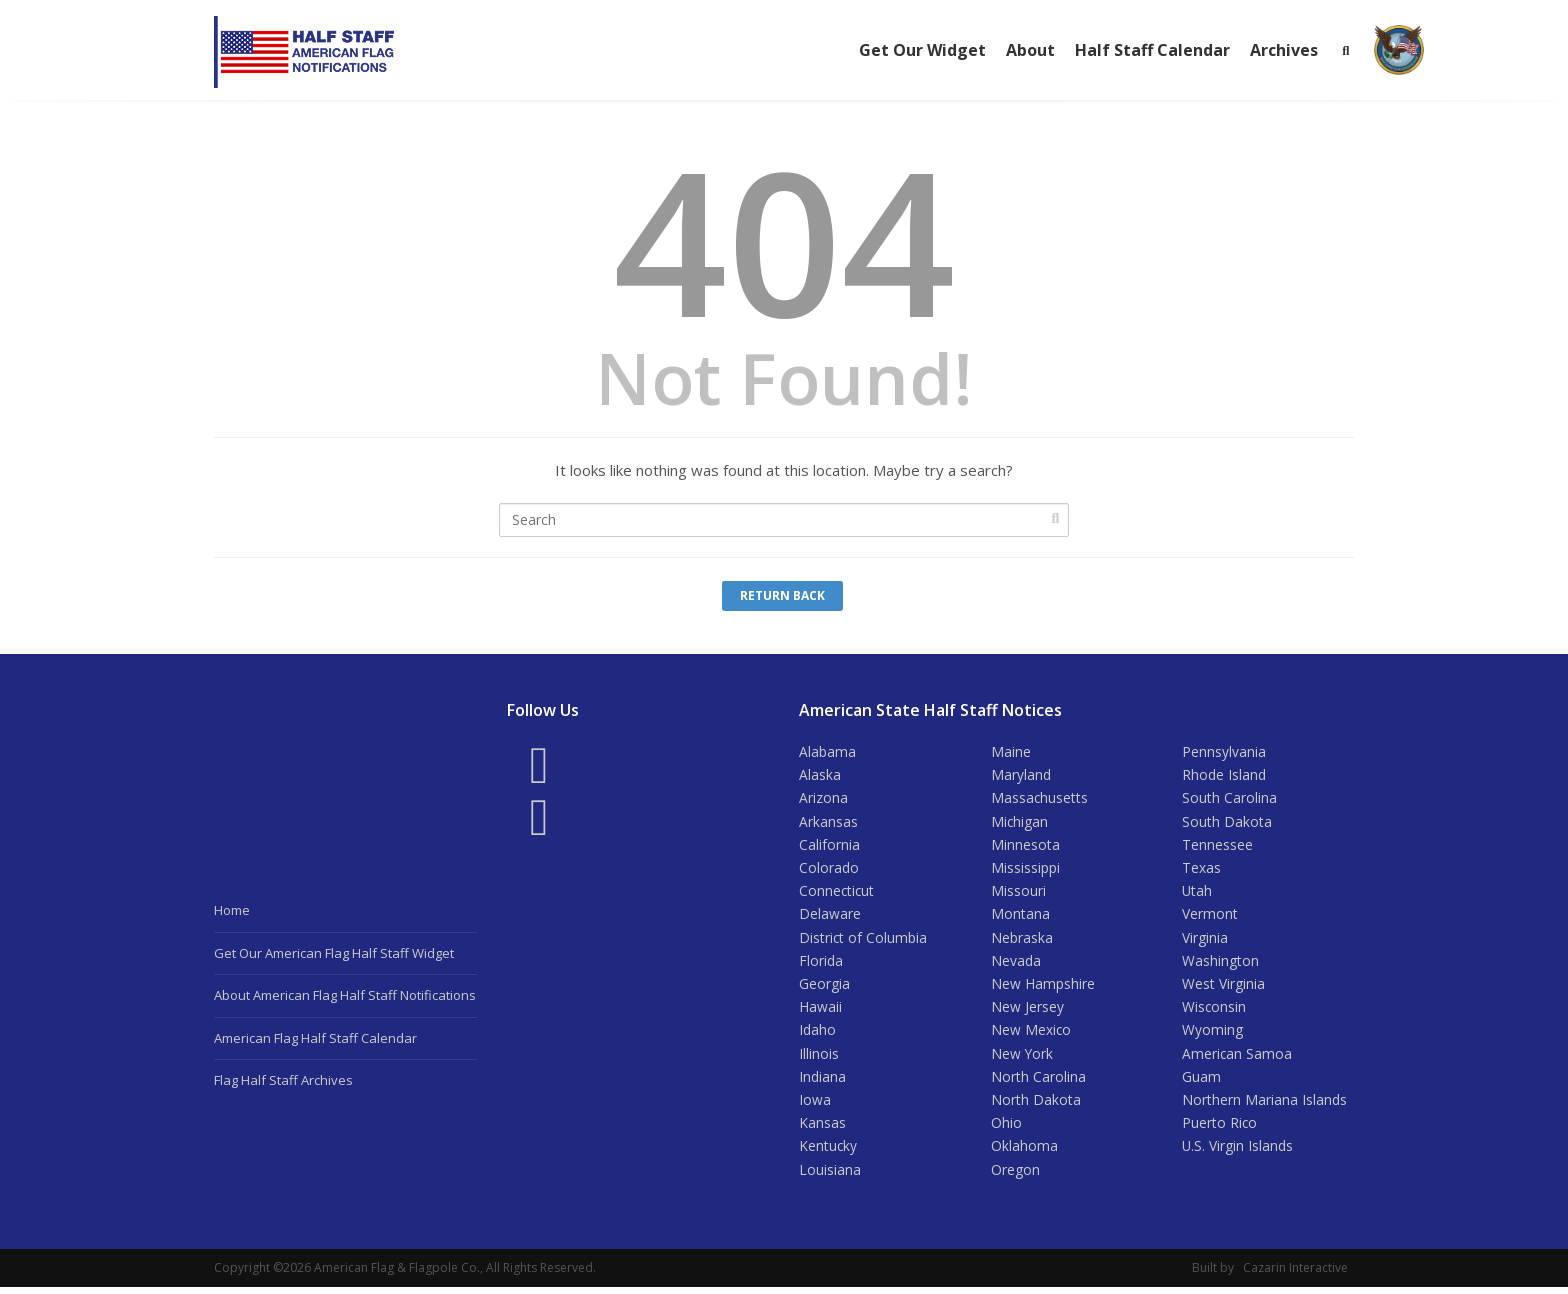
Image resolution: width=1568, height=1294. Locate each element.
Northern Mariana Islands (1264, 1105)
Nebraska (1022, 940)
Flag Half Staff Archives (283, 1080)
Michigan (1020, 822)
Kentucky (828, 1152)
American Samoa (1237, 1058)
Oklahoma (1024, 1152)
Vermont (1210, 916)
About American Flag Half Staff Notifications (345, 995)
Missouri (1018, 893)
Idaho (817, 1034)
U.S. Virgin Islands (1238, 1152)
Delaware (830, 916)
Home (232, 910)
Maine (1011, 751)
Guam (1201, 1081)
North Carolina (1038, 1081)
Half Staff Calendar (1152, 50)
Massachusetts (1040, 798)
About (1030, 50)
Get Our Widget (922, 50)
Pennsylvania (1224, 751)
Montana (1020, 916)
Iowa (815, 1105)
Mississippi (1025, 869)
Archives (1284, 50)
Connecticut (837, 893)
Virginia (1205, 940)
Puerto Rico (1220, 1129)
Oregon (1015, 1176)
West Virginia (1223, 987)
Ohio (1006, 1129)
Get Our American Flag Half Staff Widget (334, 953)
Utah (1197, 893)
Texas (1201, 869)
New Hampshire (1043, 987)
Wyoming (1212, 1034)
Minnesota (1025, 845)
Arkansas (828, 822)
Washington (1220, 963)
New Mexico (1031, 1034)
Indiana (822, 1081)
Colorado (829, 869)
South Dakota (1227, 822)
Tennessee (1217, 845)
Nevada (1016, 963)
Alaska (820, 775)
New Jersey (1027, 1011)
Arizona (823, 798)
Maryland (1021, 775)
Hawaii (820, 1011)
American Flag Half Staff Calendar (315, 1038)
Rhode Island (1224, 775)
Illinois (819, 1058)
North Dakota (1036, 1105)
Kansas (822, 1129)
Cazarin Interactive (1295, 1274)
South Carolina (1229, 798)
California (829, 845)
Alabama (827, 751)
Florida (821, 963)
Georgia (824, 987)
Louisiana (830, 1176)
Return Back (782, 595)
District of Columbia (863, 940)
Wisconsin (1214, 1011)
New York (1022, 1058)
